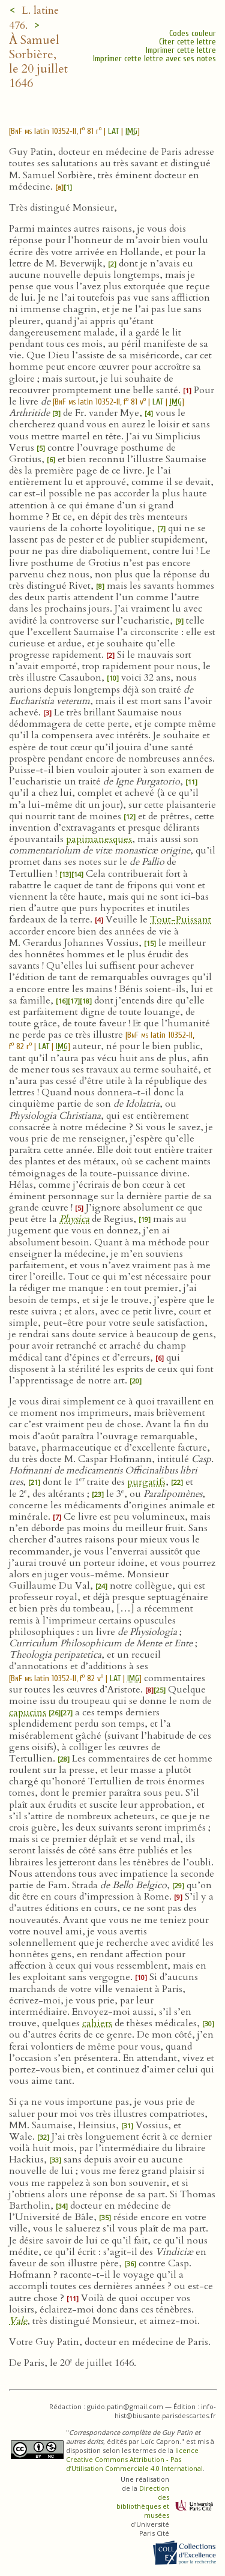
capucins (27, 1712)
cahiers (97, 2023)
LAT (113, 131)
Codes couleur (192, 33)
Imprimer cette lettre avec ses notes (154, 58)
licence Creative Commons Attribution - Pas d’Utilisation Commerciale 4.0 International (134, 2459)
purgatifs (146, 1481)
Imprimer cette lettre (181, 50)
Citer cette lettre (187, 42)
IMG (131, 131)
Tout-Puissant (180, 919)
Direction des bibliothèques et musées (142, 2502)
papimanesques (99, 839)
